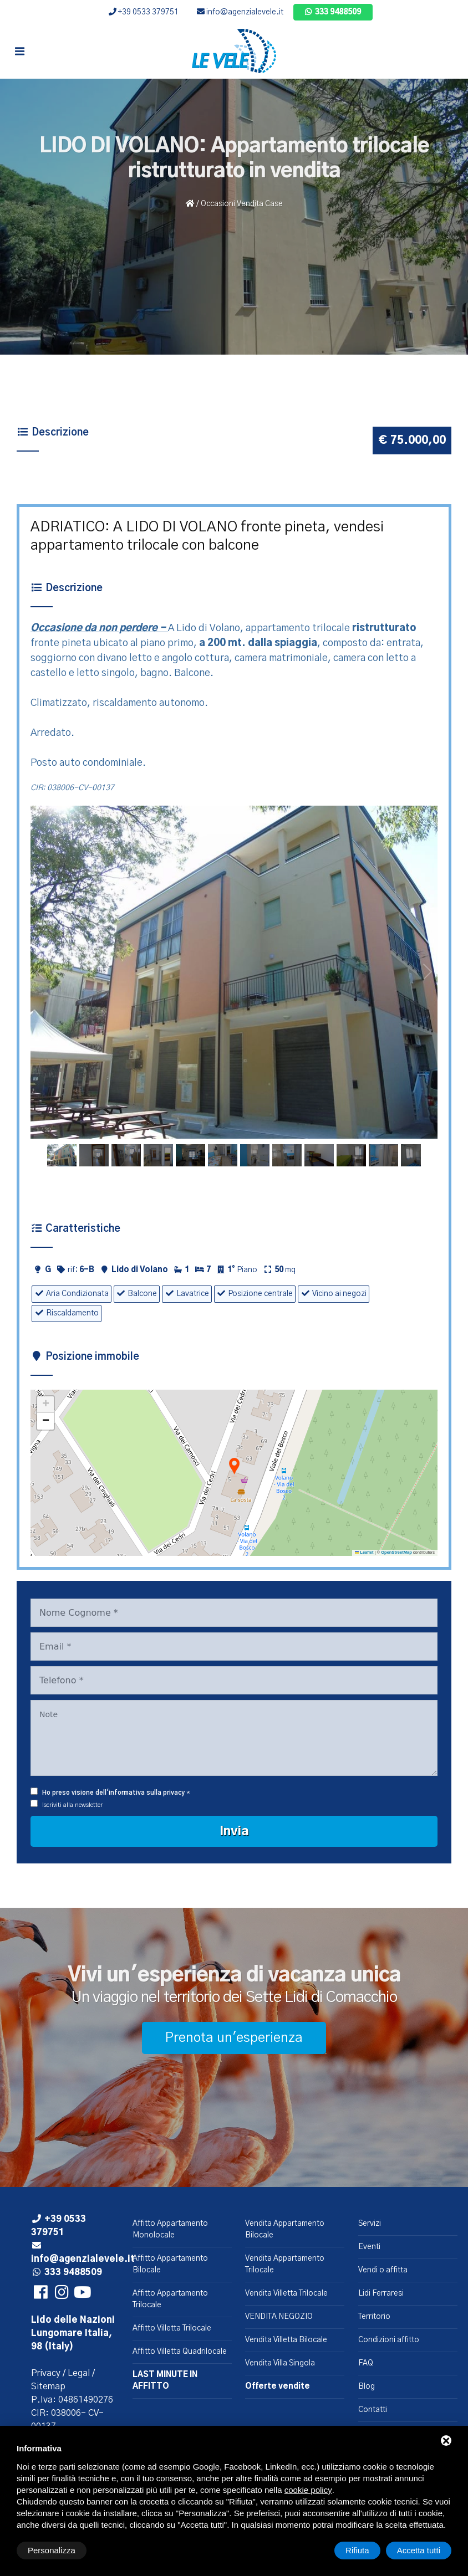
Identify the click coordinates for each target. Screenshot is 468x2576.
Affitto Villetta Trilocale (172, 2328)
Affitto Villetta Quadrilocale (180, 2351)
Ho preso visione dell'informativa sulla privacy (113, 1793)
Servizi (369, 2223)
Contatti (372, 2410)
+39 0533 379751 (144, 12)
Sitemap (48, 2386)
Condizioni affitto (388, 2340)
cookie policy (308, 2490)
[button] (234, 1467)
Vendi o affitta (383, 2270)
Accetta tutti (418, 2550)
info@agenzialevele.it (240, 12)
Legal (79, 2373)
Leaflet (364, 1552)
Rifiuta (357, 2550)
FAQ (365, 2363)
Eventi (369, 2247)
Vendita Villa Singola (280, 2363)
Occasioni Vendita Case (242, 204)
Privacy (45, 2373)
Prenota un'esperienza (234, 2038)
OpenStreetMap (396, 1552)
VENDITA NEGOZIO (279, 2317)
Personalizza (51, 2550)
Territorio (374, 2317)
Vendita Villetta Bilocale (286, 2340)
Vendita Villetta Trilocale (286, 2293)
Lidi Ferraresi (381, 2293)
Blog (366, 2386)
